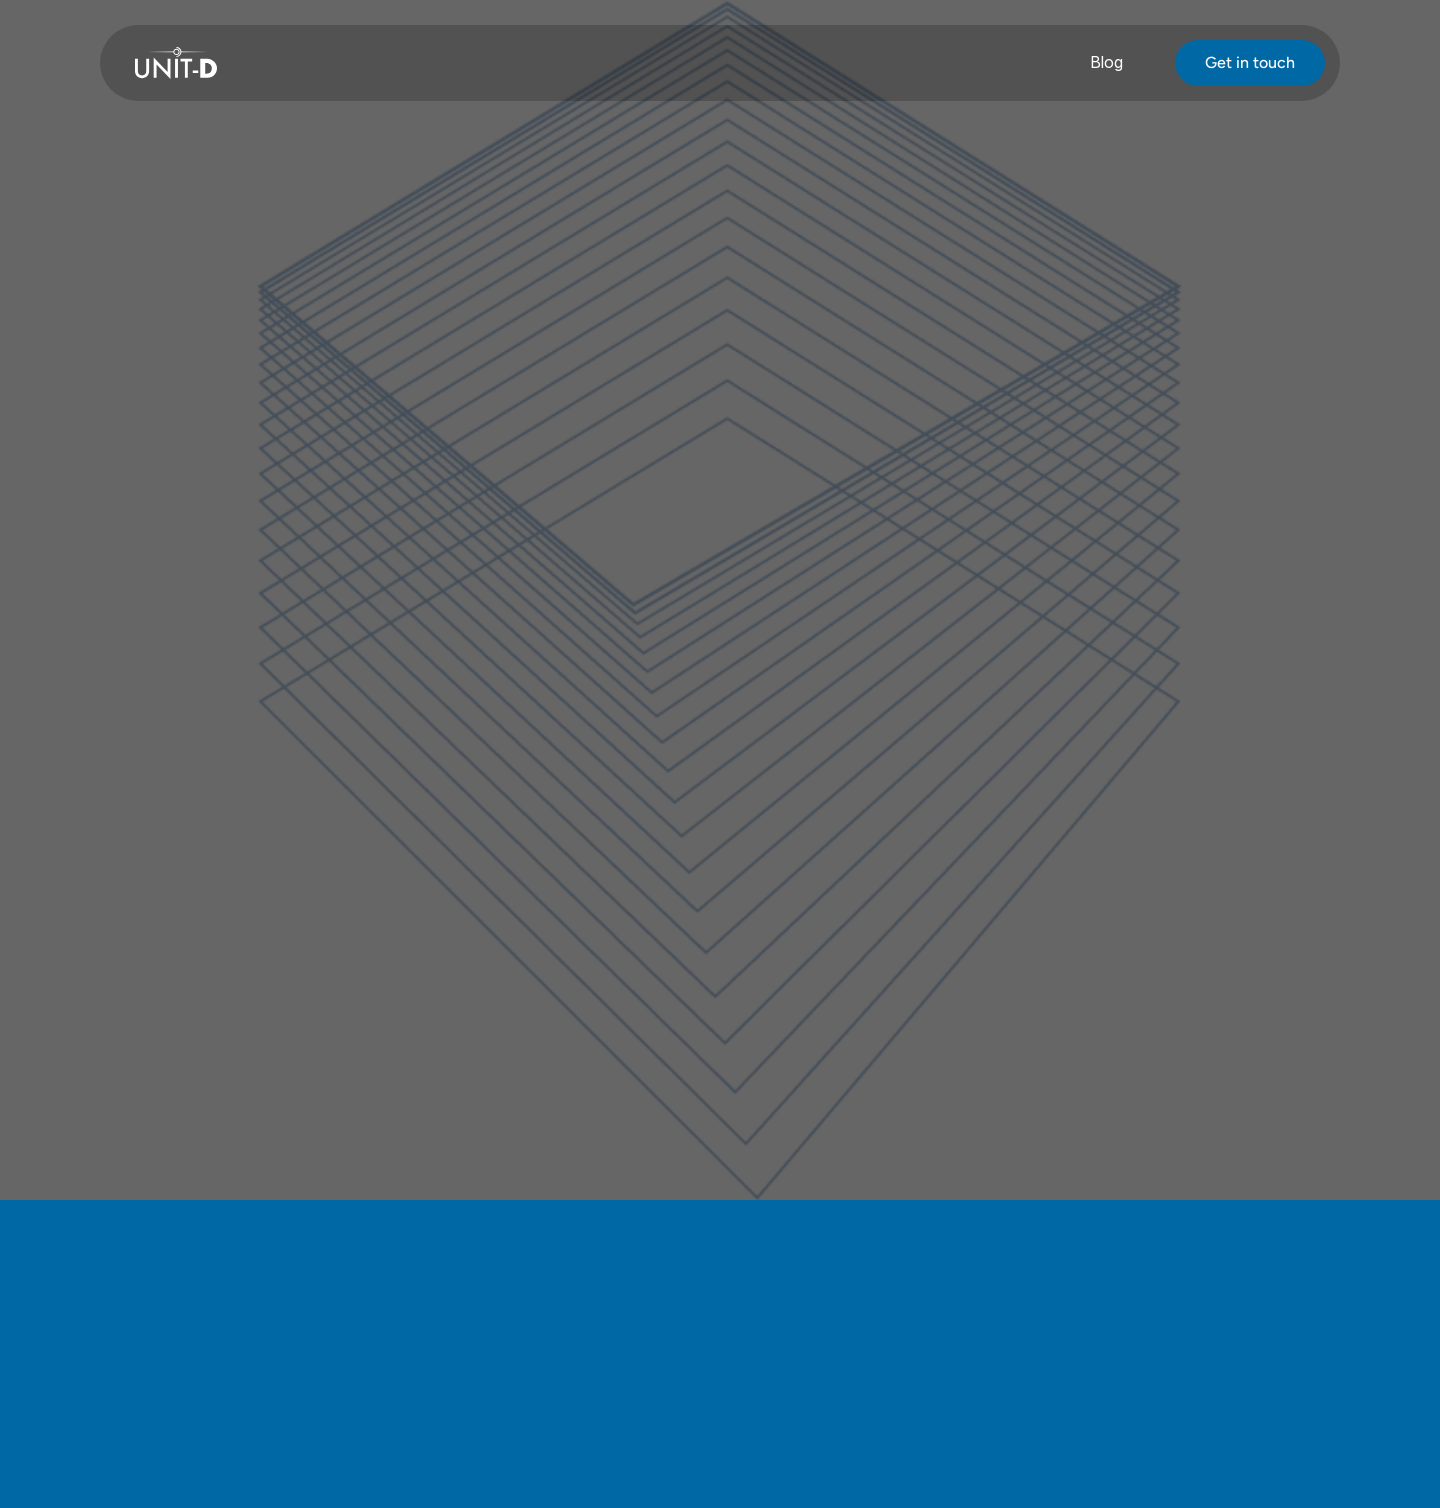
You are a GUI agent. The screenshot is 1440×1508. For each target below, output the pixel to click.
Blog (1106, 62)
